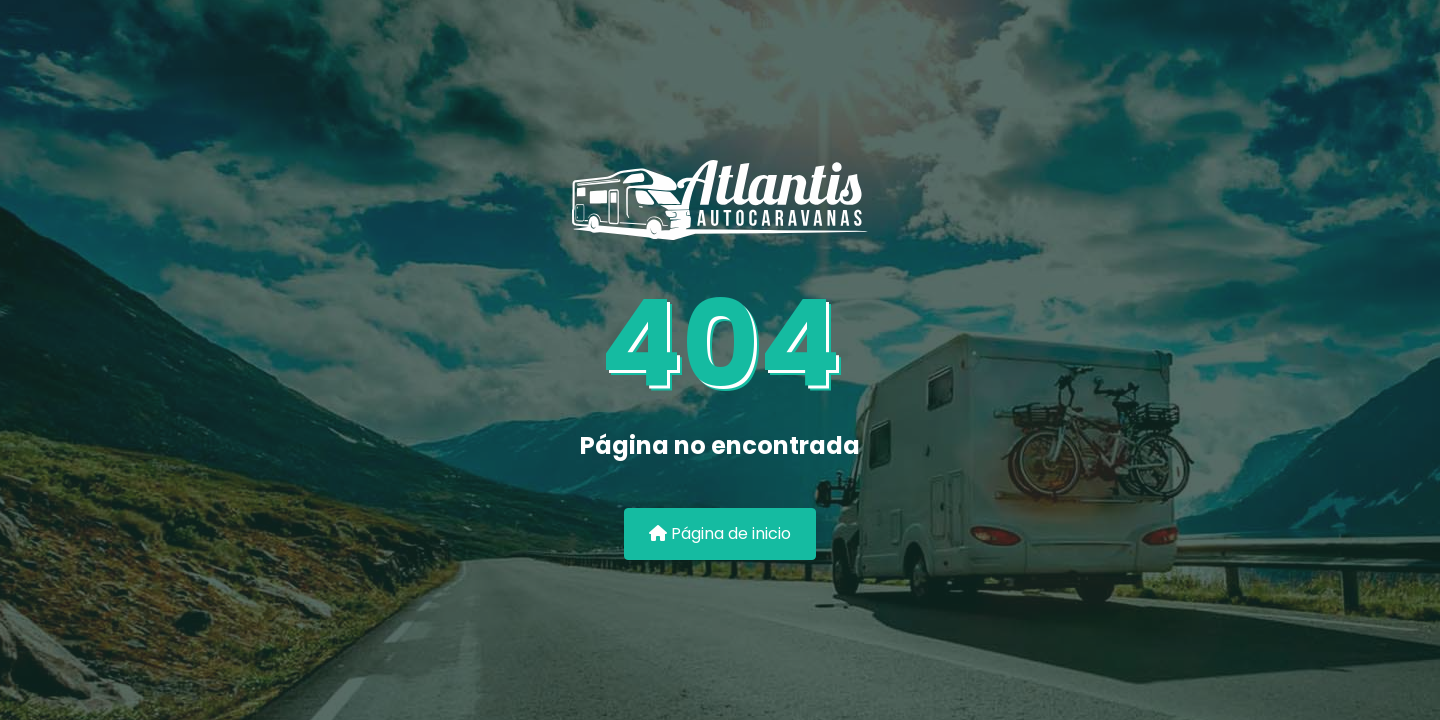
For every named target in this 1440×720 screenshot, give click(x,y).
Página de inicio (720, 533)
